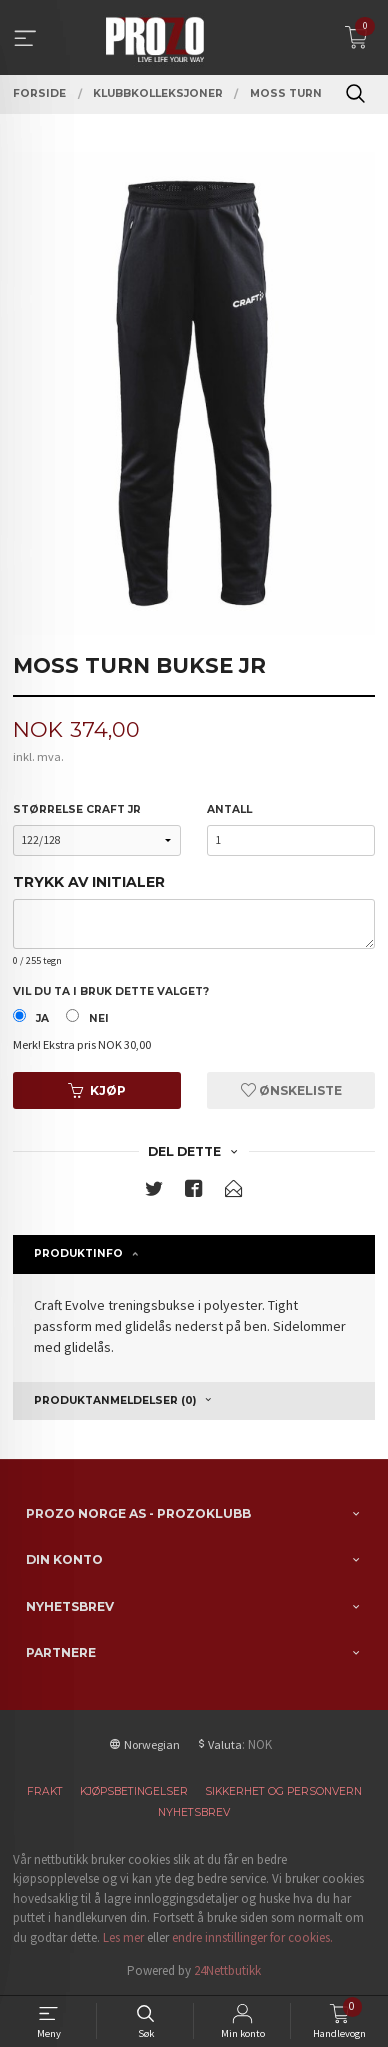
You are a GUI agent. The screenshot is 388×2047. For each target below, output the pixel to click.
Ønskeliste (291, 1090)
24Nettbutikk (227, 1970)
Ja (42, 1018)
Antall (229, 809)
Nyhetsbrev (194, 1812)
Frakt (45, 1791)
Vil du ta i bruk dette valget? (111, 991)
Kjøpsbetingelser (134, 1791)
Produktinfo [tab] (78, 1253)
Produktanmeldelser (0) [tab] (115, 1400)
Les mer (123, 1937)
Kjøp (97, 1090)
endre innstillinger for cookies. (252, 1937)
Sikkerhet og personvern (283, 1791)
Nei (99, 1018)
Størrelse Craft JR (77, 809)
